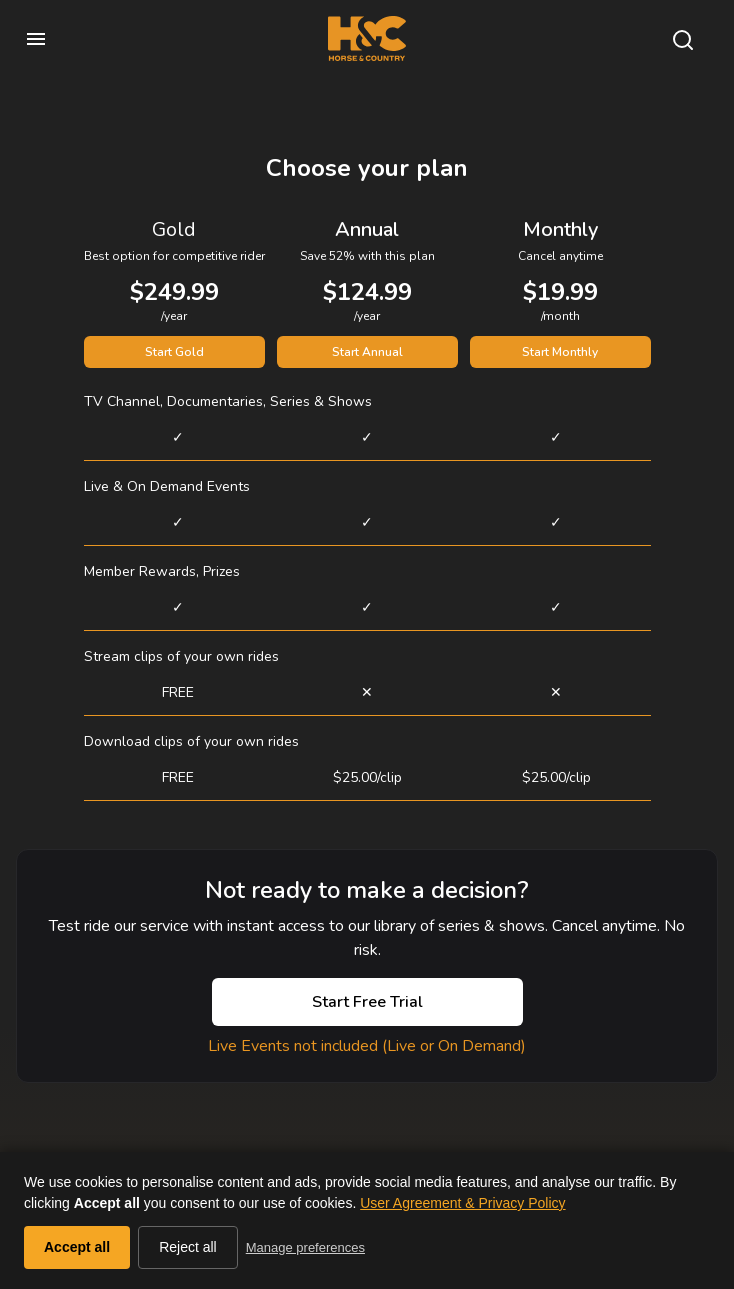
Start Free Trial (367, 1002)
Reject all (188, 1247)
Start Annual (367, 352)
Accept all (77, 1247)
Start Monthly (560, 352)
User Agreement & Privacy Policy (462, 1203)
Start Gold (174, 352)
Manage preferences (305, 1247)
